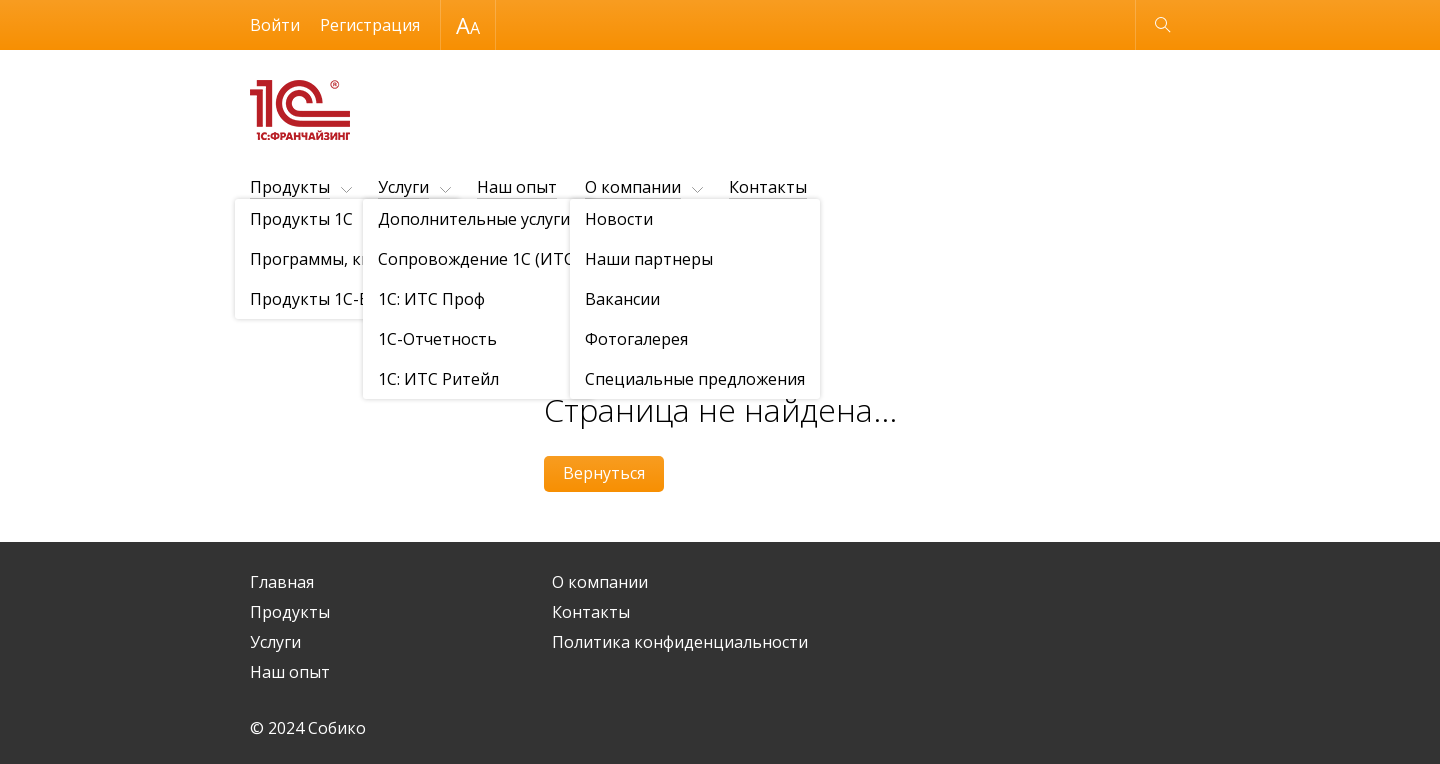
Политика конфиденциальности (680, 642)
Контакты (768, 187)
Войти (275, 25)
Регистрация (370, 25)
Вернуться (604, 473)
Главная (282, 582)
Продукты (290, 187)
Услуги (403, 187)
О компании (633, 187)
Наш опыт (517, 187)
